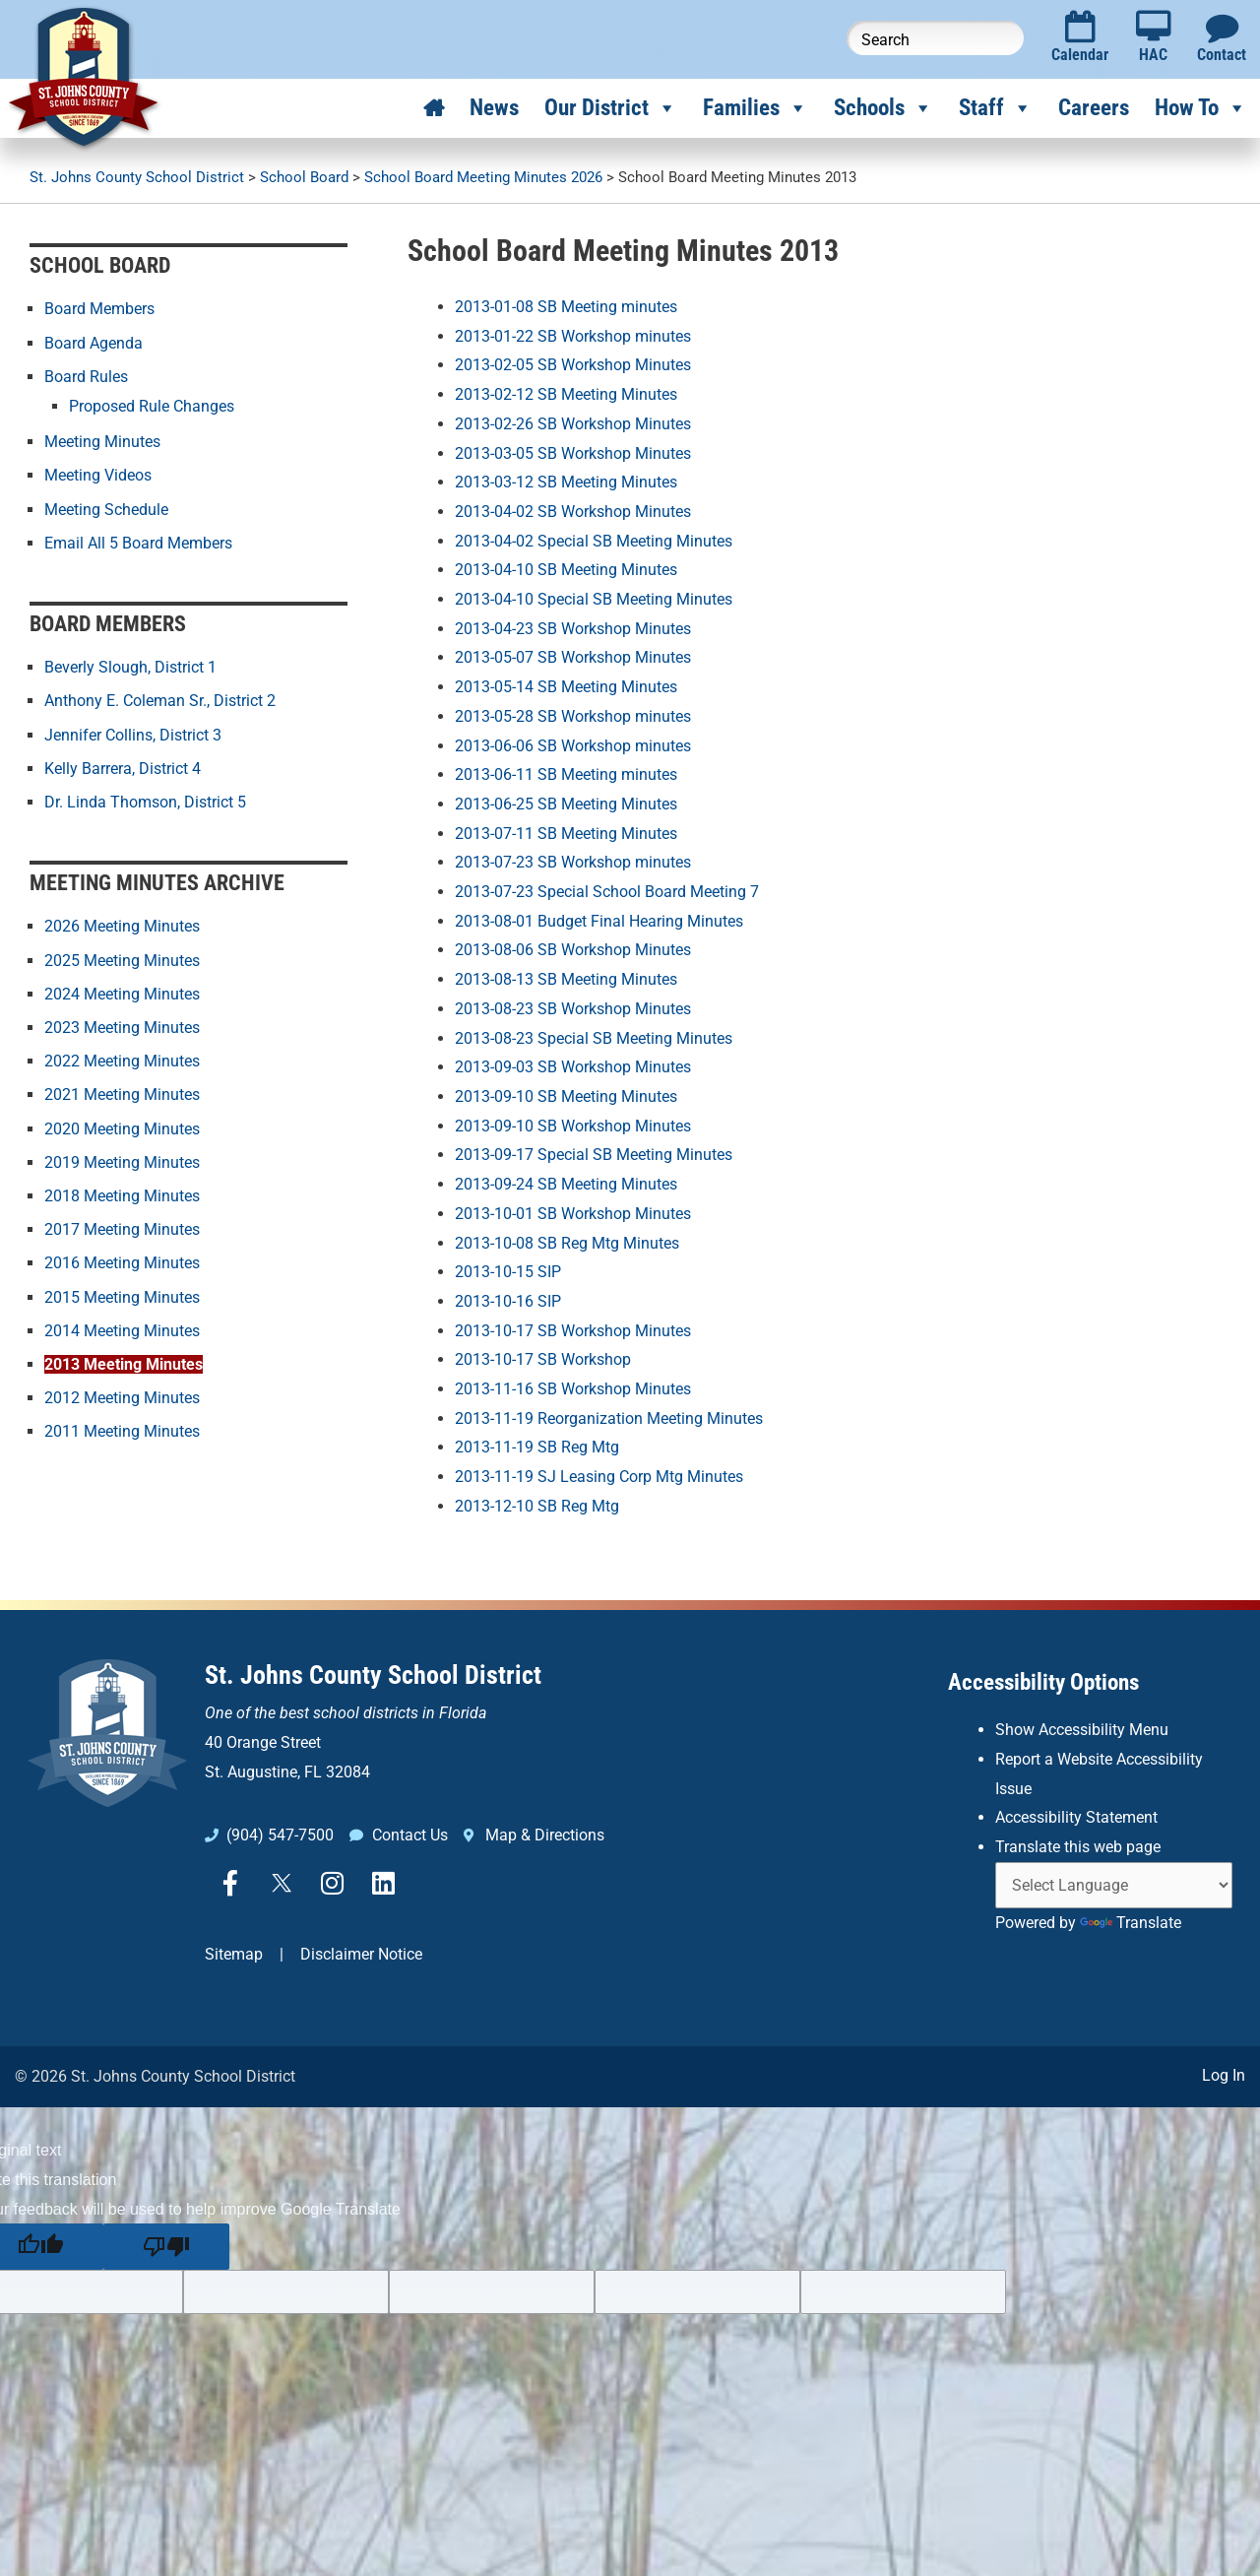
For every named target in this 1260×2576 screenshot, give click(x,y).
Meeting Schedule (106, 507)
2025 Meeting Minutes (122, 957)
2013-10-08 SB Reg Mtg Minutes (567, 1243)
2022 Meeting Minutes (122, 1058)
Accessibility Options (1043, 1682)
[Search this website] (935, 38)
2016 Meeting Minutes (122, 1259)
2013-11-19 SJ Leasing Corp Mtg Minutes (599, 1476)
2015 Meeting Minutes (122, 1292)
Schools (883, 108)
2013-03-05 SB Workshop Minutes (573, 453)
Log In (1223, 2075)
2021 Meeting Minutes (122, 1091)
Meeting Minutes (102, 440)
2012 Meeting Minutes (122, 1393)
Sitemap (234, 1954)
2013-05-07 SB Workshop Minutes (573, 657)
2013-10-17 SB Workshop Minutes (573, 1330)
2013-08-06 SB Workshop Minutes (573, 949)
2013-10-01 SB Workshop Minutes (573, 1213)
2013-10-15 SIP (508, 1271)
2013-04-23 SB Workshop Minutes (573, 628)
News (494, 108)
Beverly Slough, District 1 (130, 666)
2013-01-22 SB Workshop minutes (573, 336)
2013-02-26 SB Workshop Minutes (573, 424)
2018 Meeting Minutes (122, 1192)
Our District (610, 108)
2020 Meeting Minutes (122, 1125)
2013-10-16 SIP (508, 1301)
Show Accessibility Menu (1081, 1729)
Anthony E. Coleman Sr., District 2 (160, 699)
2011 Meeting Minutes (122, 1426)
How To (1201, 108)
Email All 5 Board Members (138, 541)
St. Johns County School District (373, 1675)
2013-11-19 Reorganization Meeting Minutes (609, 1418)
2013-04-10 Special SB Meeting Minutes (593, 599)
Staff (996, 108)
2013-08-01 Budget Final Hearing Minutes (599, 921)
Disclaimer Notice (361, 1954)
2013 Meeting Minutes (123, 1359)
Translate (1130, 1922)
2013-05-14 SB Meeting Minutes (566, 686)
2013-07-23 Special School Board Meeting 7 (607, 891)
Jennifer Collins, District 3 (132, 733)
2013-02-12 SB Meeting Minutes (566, 394)
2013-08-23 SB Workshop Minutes (573, 1008)
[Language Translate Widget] (1113, 1885)
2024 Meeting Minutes (122, 991)
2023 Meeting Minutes (122, 1024)
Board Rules (86, 375)
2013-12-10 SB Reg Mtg (537, 1506)
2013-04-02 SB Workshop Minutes (573, 511)
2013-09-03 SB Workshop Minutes (573, 1067)
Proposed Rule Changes (151, 405)
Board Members (99, 308)
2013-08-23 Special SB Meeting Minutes (593, 1038)
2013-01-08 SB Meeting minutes (566, 306)
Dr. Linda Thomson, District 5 (145, 800)
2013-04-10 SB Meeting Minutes (566, 569)
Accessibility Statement (1076, 1817)
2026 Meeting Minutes (122, 924)
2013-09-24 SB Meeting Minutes (566, 1184)
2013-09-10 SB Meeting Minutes (566, 1096)
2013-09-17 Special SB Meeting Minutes (593, 1154)
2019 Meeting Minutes (122, 1158)
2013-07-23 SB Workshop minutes (573, 862)
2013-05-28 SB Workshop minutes (573, 716)
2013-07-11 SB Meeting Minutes (566, 833)
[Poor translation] (166, 2246)
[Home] (433, 108)
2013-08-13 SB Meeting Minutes (566, 979)
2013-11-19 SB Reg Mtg (537, 1447)
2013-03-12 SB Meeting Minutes (566, 482)
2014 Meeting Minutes (122, 1326)
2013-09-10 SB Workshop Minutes (573, 1126)
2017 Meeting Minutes (122, 1225)
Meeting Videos (98, 474)
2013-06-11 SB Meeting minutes (566, 774)
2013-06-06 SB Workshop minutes (573, 746)
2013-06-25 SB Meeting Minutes (566, 804)
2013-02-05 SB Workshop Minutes (573, 364)
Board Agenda (93, 342)
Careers (1093, 108)
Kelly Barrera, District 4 (122, 766)
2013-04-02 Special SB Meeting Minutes (593, 541)
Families (755, 108)
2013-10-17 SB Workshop (543, 1359)
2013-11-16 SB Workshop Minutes (573, 1389)
